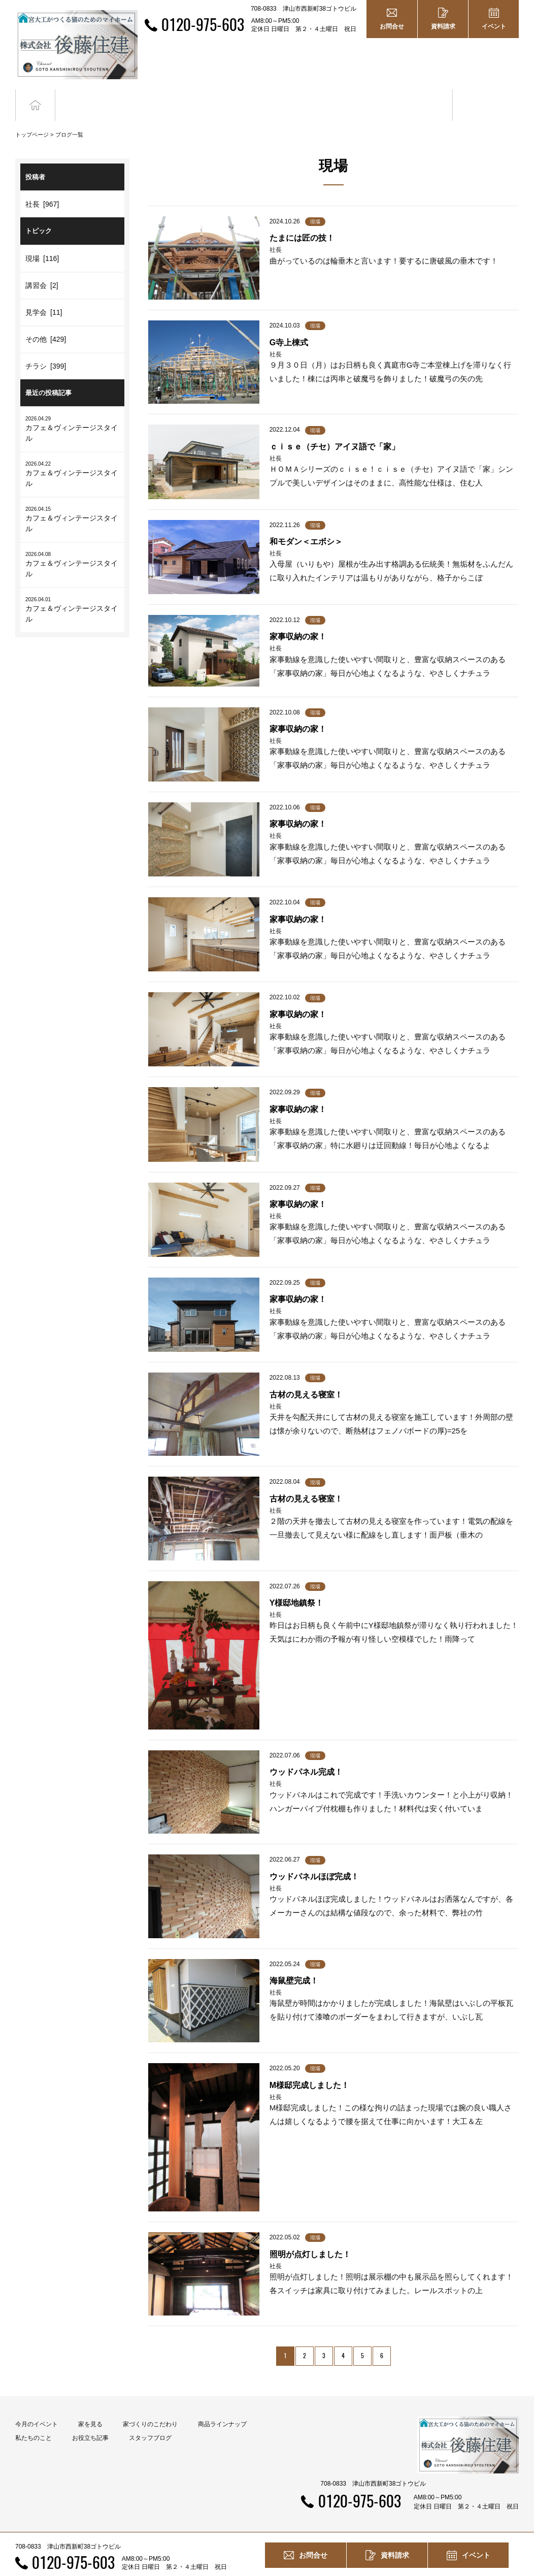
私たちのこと (33, 2419)
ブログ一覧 (69, 116)
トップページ (32, 116)
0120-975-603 (202, 24)
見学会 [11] (43, 293)
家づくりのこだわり (150, 2405)
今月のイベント (36, 2405)
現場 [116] (42, 240)
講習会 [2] (41, 267)
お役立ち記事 (419, 96)
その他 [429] (45, 320)
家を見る (90, 2405)
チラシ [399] (45, 347)
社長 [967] (42, 186)
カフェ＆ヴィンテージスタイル (72, 410)
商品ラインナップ (222, 2405)
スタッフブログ (150, 2419)
